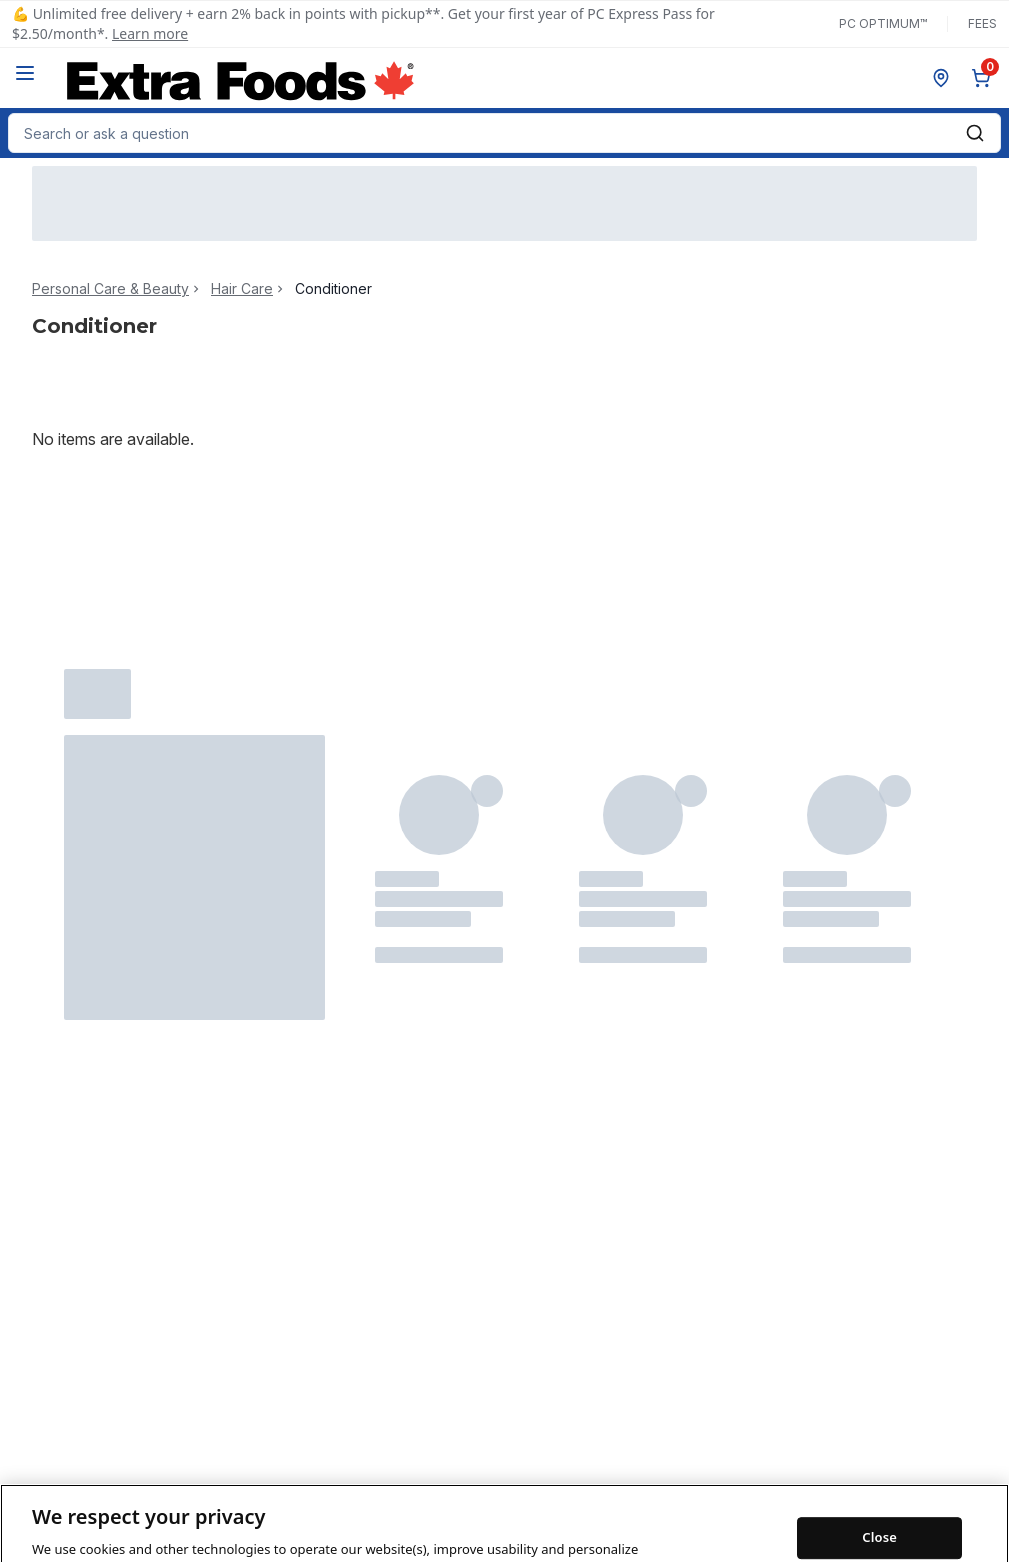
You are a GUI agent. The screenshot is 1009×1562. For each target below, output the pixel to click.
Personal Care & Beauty (110, 289)
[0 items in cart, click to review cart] (985, 78)
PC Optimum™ (883, 23)
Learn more (150, 33)
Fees (982, 23)
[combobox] (504, 133)
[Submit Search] (975, 133)
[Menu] (25, 73)
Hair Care (242, 289)
